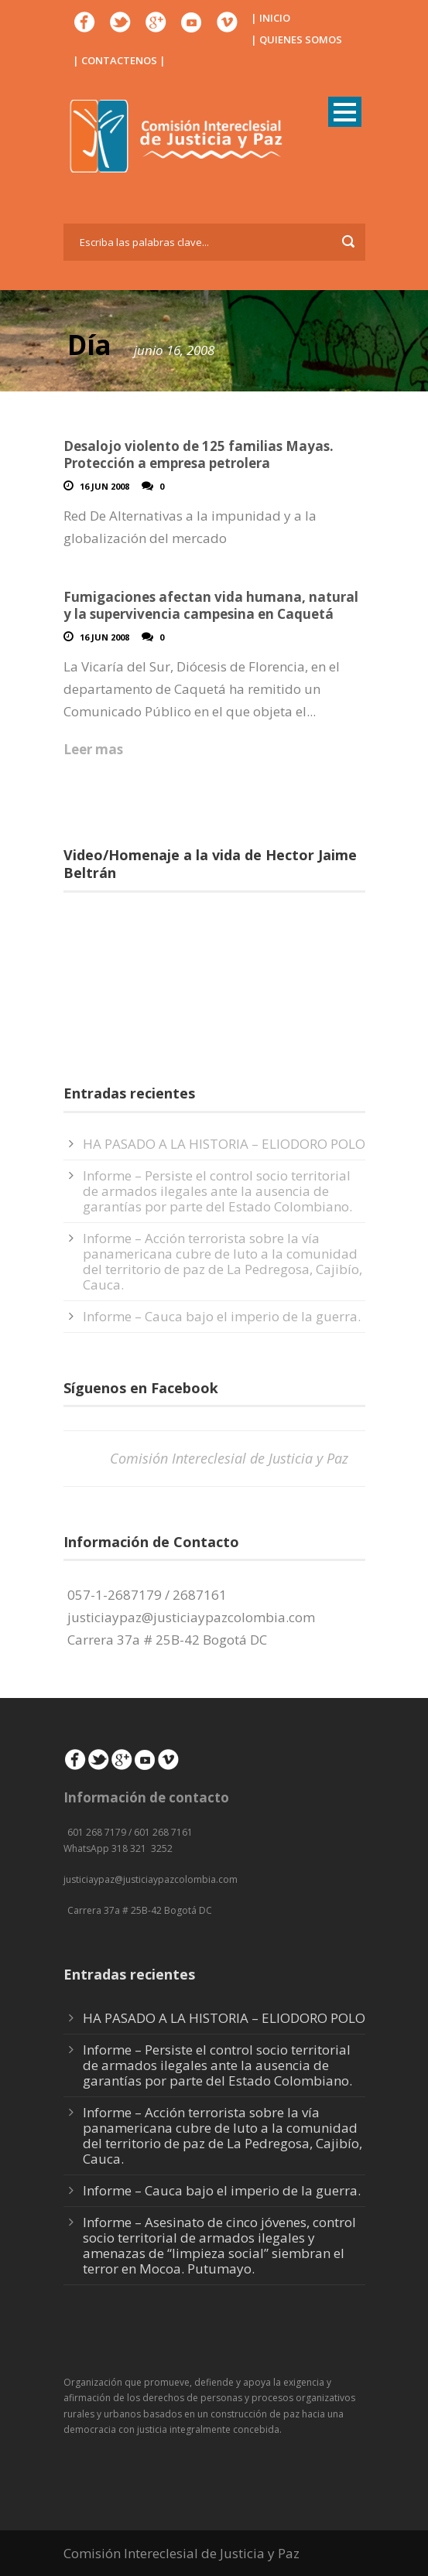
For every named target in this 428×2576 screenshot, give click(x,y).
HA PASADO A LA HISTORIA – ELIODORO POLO (224, 1144)
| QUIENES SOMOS (296, 39)
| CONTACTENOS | (119, 60)
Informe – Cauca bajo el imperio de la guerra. (222, 1316)
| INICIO (270, 18)
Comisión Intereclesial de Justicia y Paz (229, 1458)
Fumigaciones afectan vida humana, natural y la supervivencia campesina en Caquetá (210, 605)
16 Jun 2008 (104, 486)
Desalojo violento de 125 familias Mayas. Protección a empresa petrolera (198, 454)
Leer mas (93, 749)
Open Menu (344, 112)
